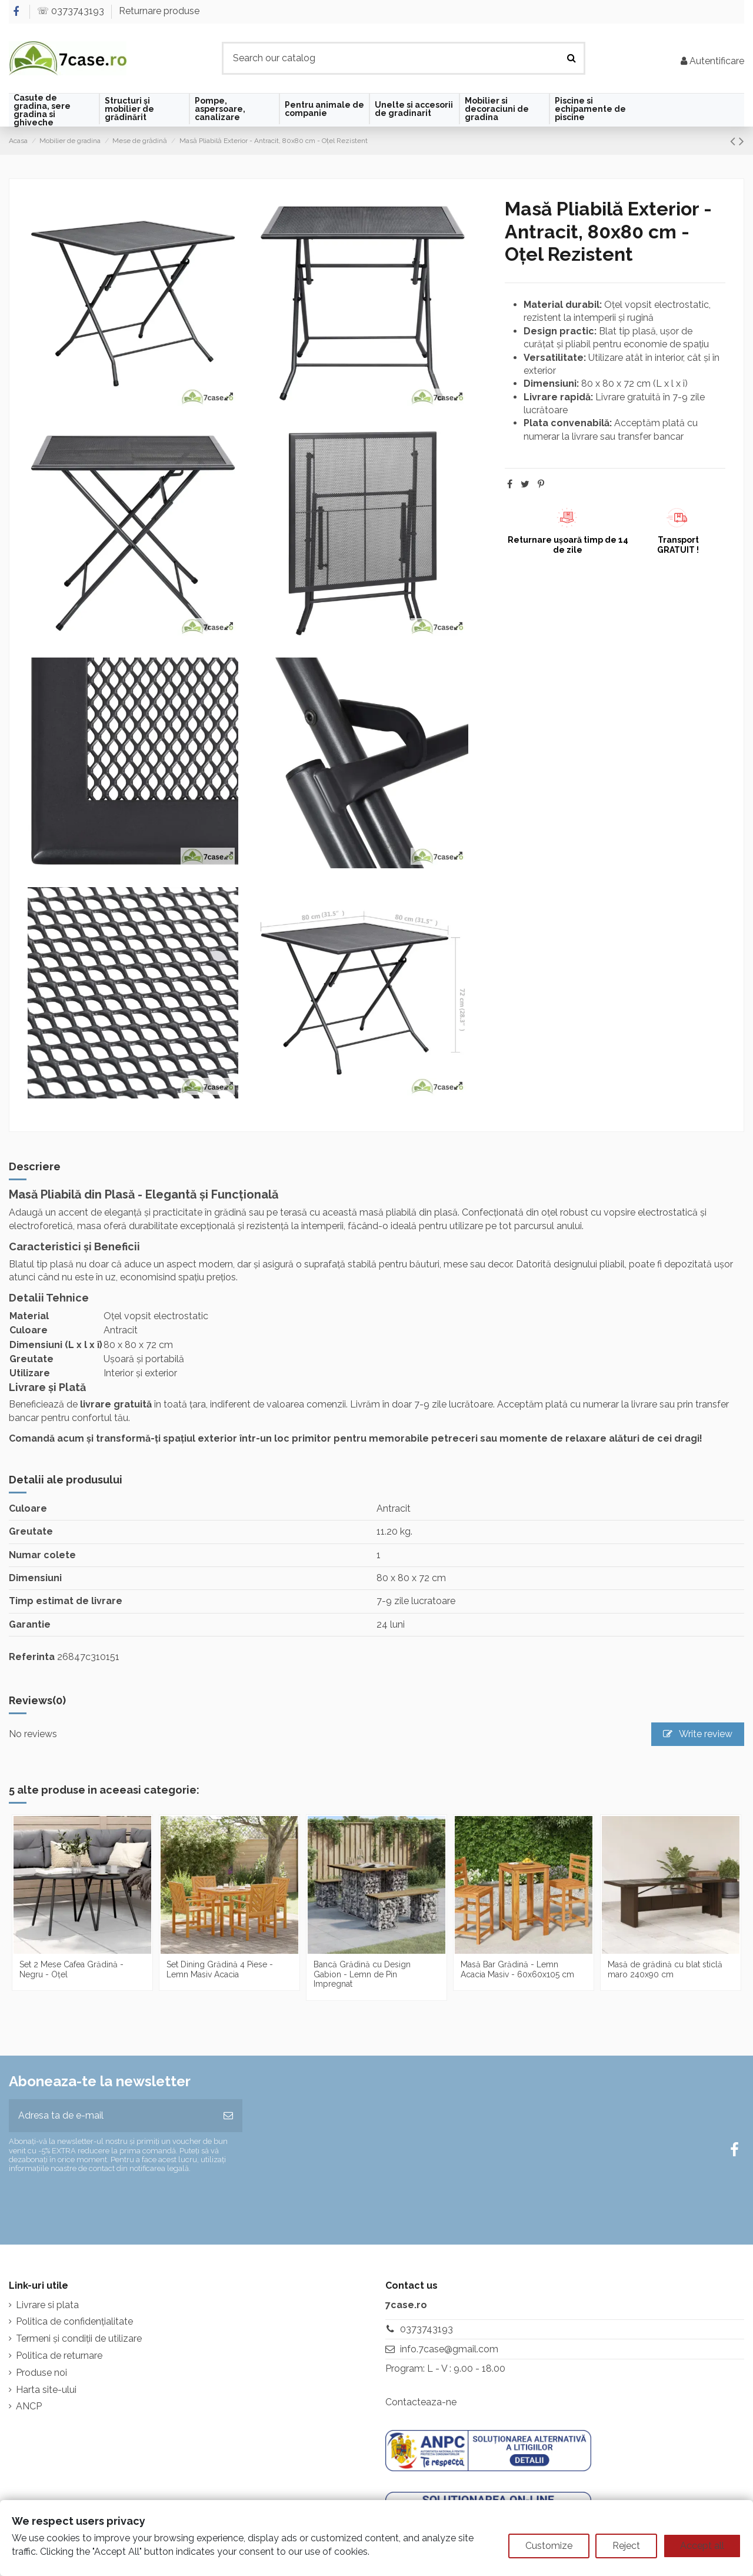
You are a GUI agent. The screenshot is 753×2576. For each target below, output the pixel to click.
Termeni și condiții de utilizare (79, 2338)
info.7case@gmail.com (449, 2349)
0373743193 (426, 2329)
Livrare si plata (47, 2305)
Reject (626, 2545)
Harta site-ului (46, 2389)
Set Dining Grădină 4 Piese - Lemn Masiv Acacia (219, 1969)
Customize (548, 2545)
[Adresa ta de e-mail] (111, 2115)
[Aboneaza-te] (228, 2115)
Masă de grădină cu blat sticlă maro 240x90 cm (665, 1969)
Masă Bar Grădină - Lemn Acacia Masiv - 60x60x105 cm (517, 1969)
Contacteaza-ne (421, 2402)
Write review (697, 1734)
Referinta (32, 1656)
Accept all (702, 2545)
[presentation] (107, 2204)
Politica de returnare (59, 2355)
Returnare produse (159, 10)
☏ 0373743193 (71, 10)
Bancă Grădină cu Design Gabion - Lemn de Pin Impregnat (362, 1974)
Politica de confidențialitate (74, 2321)
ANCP (29, 2406)
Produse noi (41, 2372)
